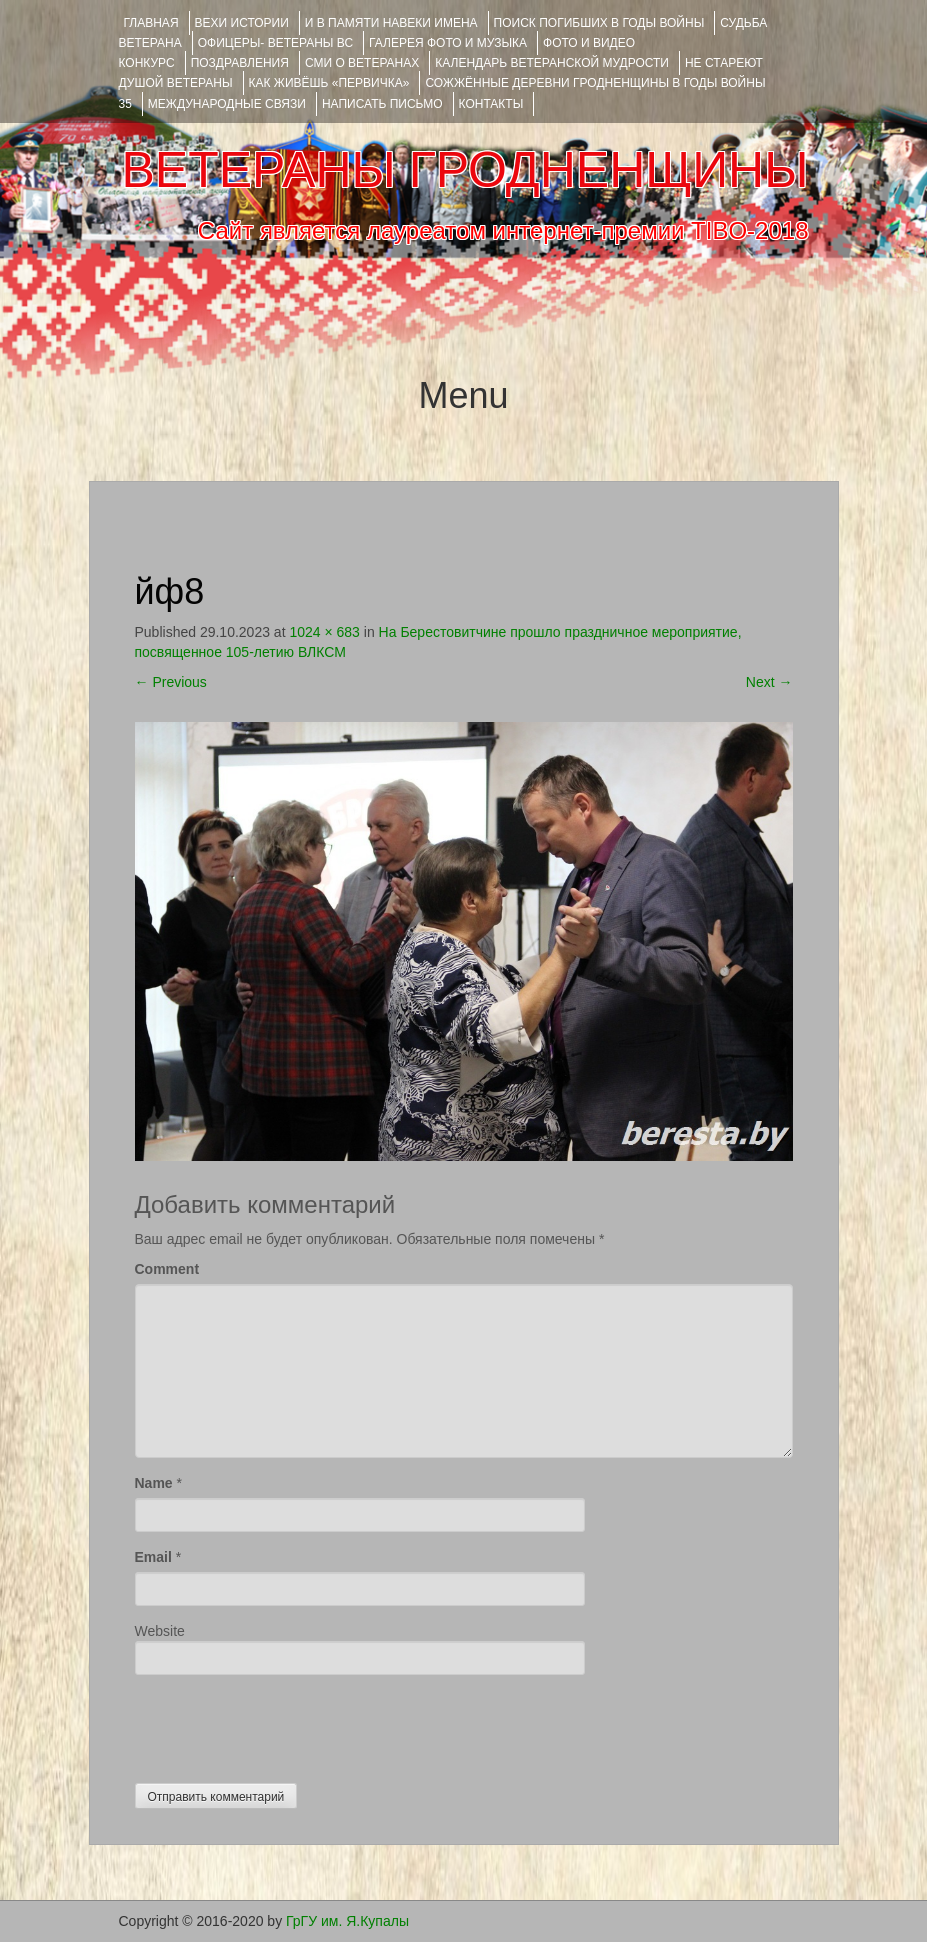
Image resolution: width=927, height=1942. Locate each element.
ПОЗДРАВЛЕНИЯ (240, 63)
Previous (171, 682)
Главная (151, 23)
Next (769, 682)
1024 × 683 (324, 632)
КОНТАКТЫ (491, 104)
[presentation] (287, 1724)
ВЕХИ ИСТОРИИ (242, 23)
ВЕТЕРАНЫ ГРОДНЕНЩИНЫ (464, 170)
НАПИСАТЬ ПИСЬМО (382, 104)
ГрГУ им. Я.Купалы (347, 1921)
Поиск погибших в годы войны (599, 23)
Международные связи (227, 104)
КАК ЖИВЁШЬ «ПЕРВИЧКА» (329, 83)
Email (153, 1557)
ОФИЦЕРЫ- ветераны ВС (275, 43)
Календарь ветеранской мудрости (552, 63)
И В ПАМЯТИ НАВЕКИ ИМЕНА (391, 23)
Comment (167, 1269)
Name (154, 1483)
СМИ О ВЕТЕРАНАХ (362, 63)
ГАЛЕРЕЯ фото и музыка (448, 43)
